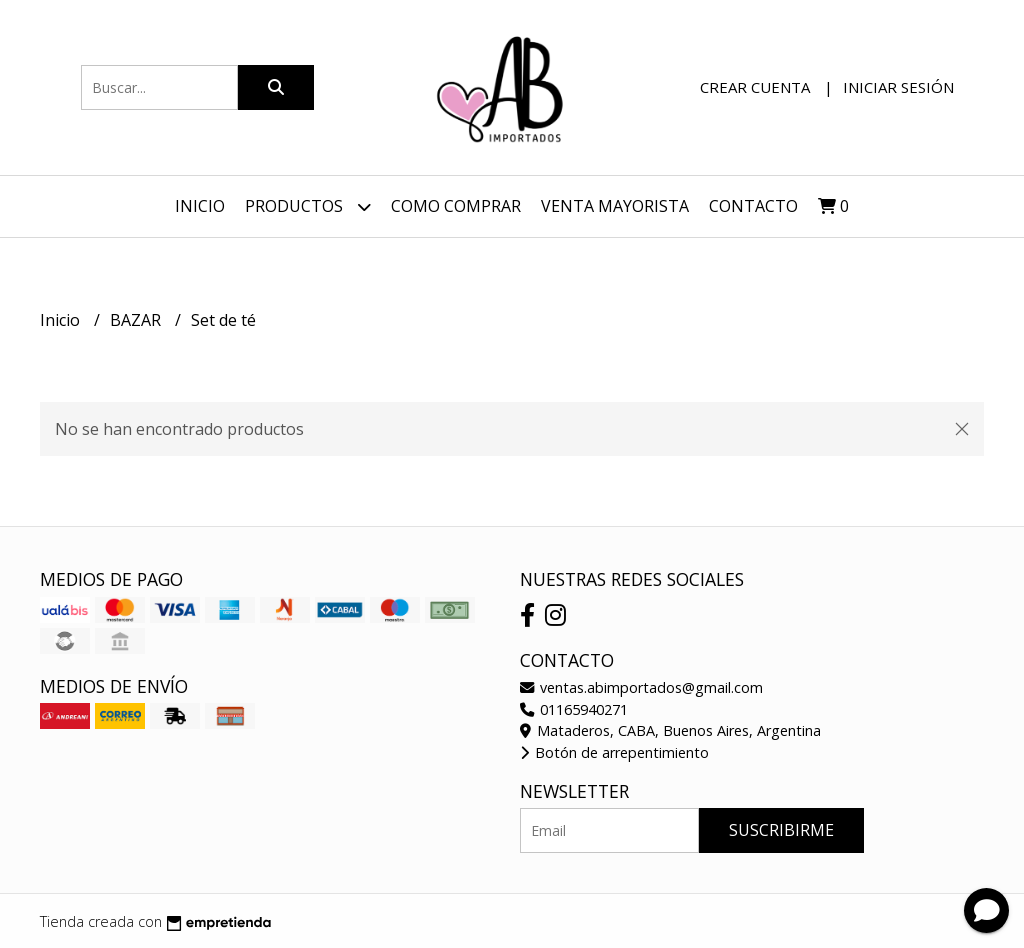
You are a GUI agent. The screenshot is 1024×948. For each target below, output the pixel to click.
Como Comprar (456, 206)
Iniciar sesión (898, 87)
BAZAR (137, 320)
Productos (308, 206)
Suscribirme (781, 830)
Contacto (753, 206)
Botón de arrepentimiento (614, 752)
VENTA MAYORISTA (615, 206)
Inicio (200, 206)
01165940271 (574, 709)
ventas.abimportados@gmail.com (641, 687)
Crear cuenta (755, 87)
